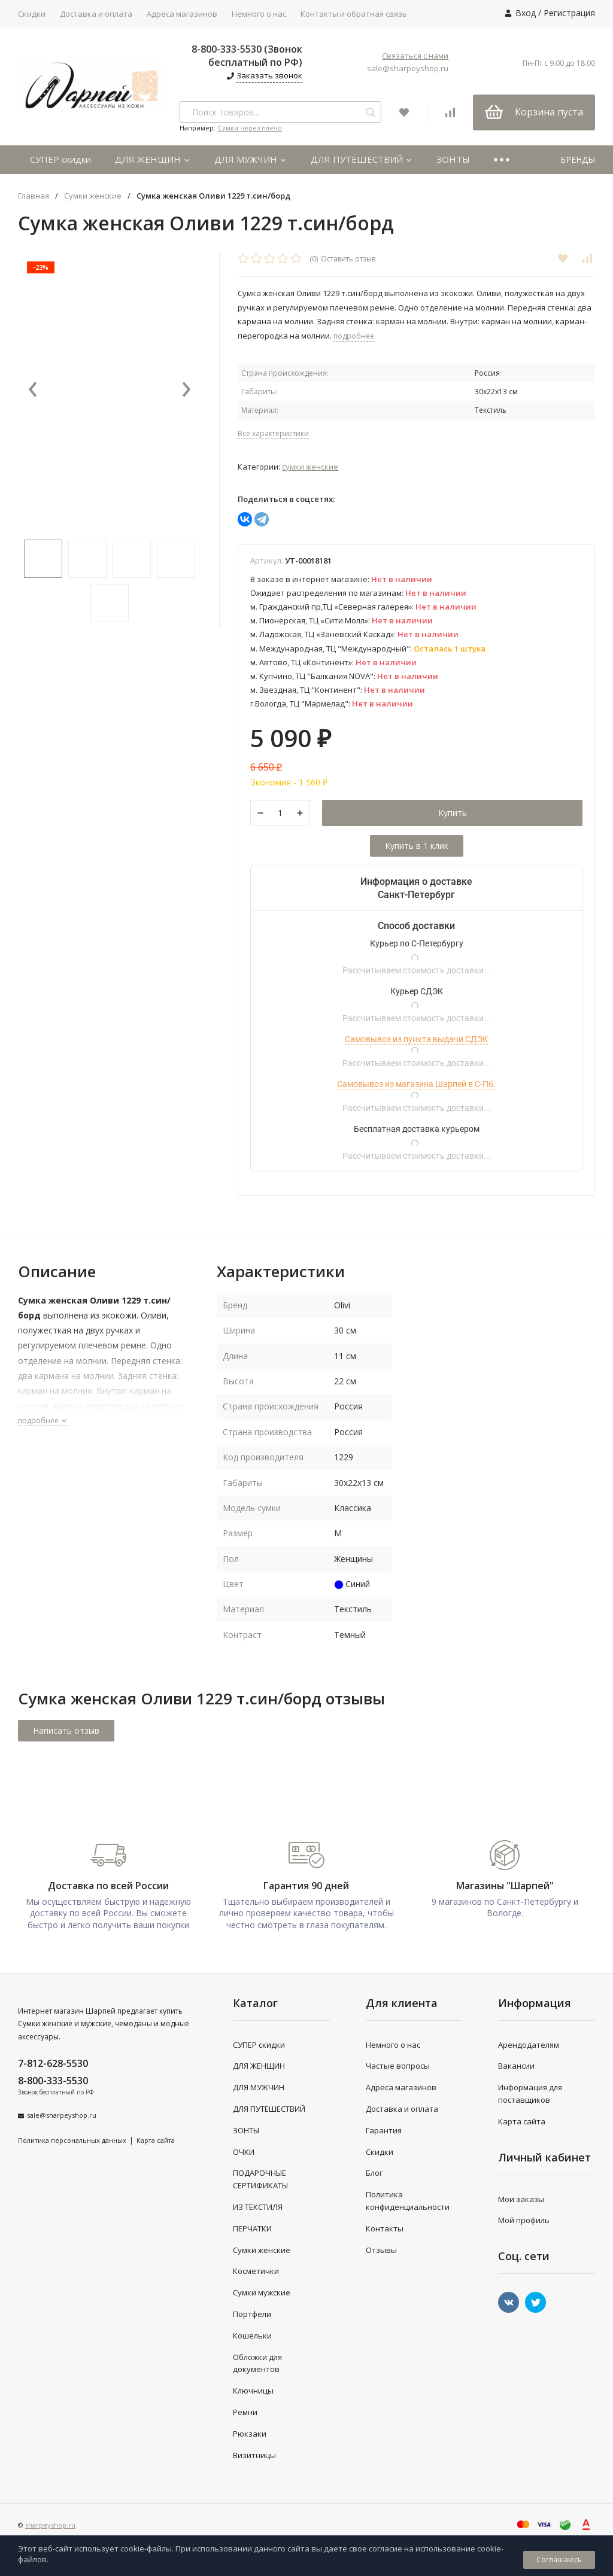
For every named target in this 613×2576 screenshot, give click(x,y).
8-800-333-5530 (53, 2080)
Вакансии (516, 2065)
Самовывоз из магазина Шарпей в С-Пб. (416, 1084)
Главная (33, 196)
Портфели (252, 2314)
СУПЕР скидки (60, 159)
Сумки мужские (261, 2292)
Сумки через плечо (250, 127)
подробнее (43, 1420)
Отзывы (381, 2250)
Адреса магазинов (182, 13)
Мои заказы (521, 2199)
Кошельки (252, 2335)
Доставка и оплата (96, 13)
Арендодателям (528, 2044)
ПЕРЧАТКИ (252, 2228)
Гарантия (384, 2130)
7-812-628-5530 (53, 2063)
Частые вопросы (398, 2065)
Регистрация (569, 13)
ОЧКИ (243, 2151)
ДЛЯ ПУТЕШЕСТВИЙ (361, 159)
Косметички (256, 2271)
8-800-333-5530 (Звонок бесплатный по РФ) (247, 55)
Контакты (384, 2228)
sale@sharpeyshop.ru (407, 68)
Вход (525, 13)
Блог (374, 2172)
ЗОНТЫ (453, 159)
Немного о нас (259, 13)
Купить (452, 812)
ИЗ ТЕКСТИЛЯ (258, 2207)
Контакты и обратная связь (354, 13)
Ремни (245, 2412)
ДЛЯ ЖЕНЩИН (152, 159)
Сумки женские (93, 196)
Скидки (31, 13)
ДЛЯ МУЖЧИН (250, 159)
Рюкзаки (249, 2433)
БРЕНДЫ (577, 159)
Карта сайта (155, 2140)
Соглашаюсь (559, 2559)
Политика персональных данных (72, 2140)
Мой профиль (524, 2220)
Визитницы (254, 2455)
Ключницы (253, 2390)
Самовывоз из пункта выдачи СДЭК (416, 1039)
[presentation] (33, 390)
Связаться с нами (415, 55)
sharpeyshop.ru (50, 2524)
